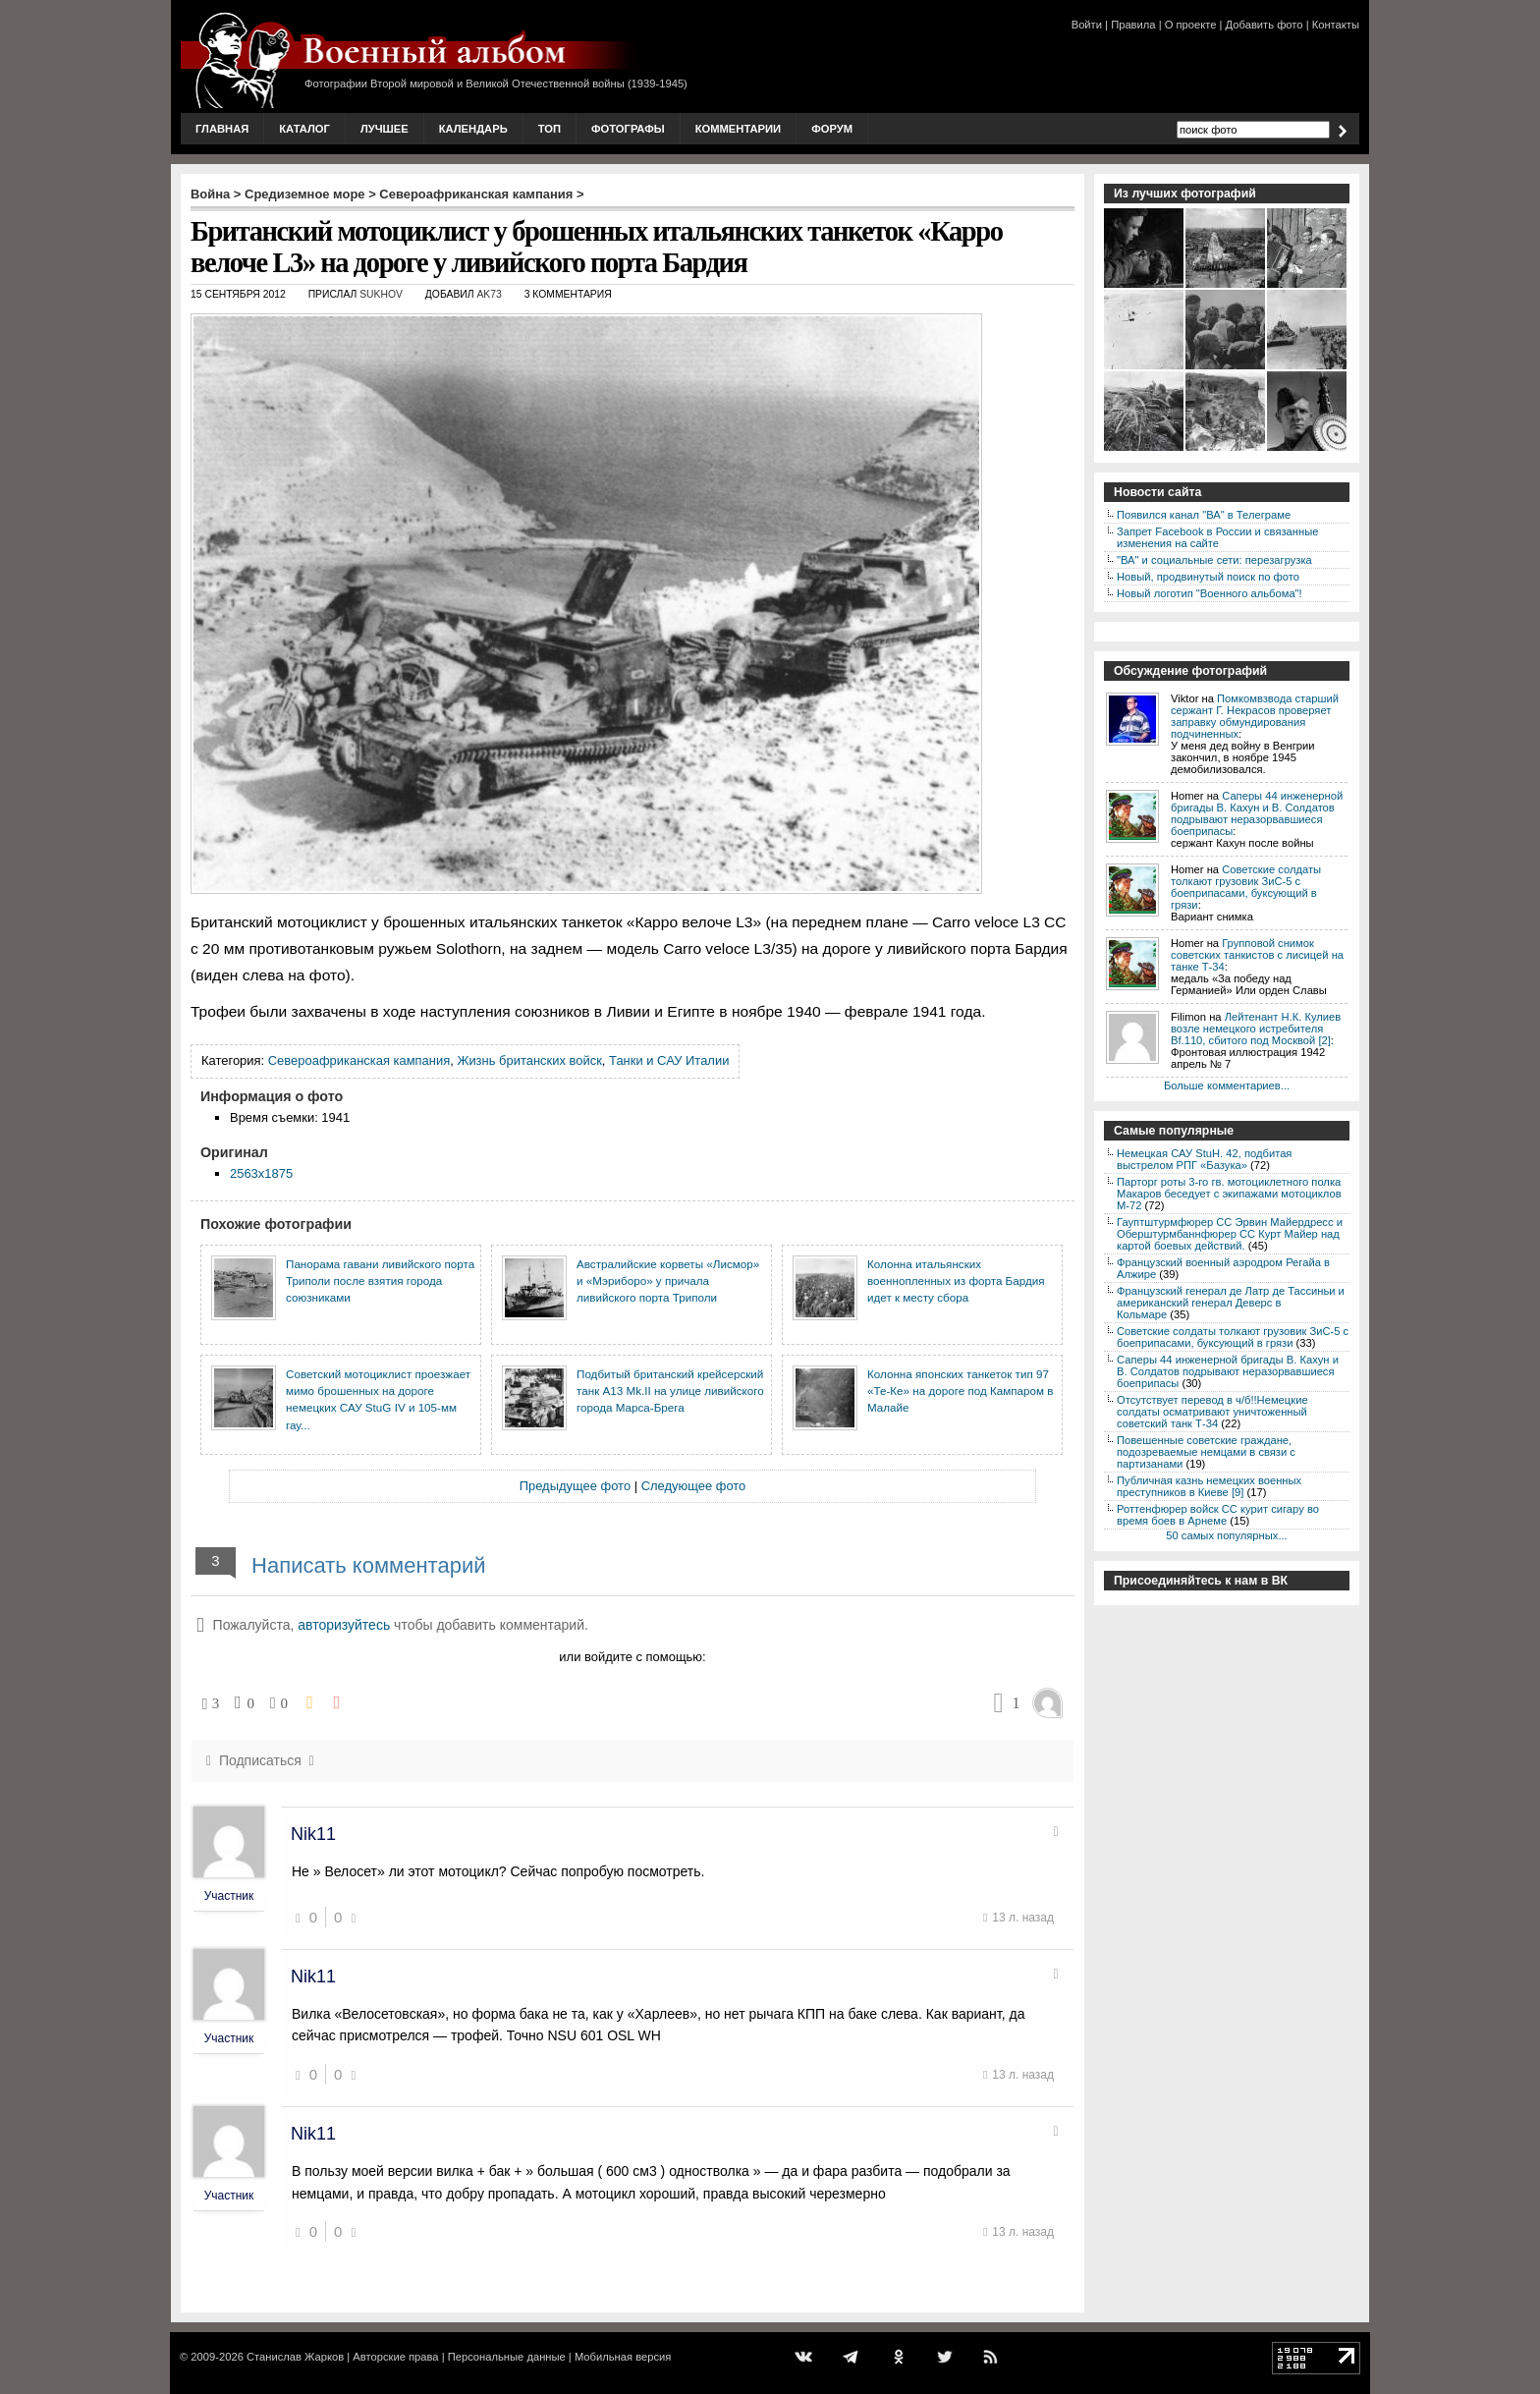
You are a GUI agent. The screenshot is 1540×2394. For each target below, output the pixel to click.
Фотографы (628, 129)
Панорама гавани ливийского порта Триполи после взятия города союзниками (380, 1281)
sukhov (381, 294)
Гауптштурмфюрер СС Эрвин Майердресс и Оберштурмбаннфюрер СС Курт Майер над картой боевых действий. (1230, 1234)
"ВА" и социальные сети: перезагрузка (1214, 560)
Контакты (1335, 24)
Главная (221, 129)
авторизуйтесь (344, 1625)
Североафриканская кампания (476, 194)
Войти (1087, 24)
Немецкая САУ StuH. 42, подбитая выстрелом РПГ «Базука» (1204, 1159)
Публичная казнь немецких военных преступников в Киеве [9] (1209, 1486)
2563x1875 (261, 1173)
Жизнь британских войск (529, 1060)
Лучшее (384, 129)
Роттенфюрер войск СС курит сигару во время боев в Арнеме (1218, 1515)
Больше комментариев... (1227, 1085)
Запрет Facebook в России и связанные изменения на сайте (1217, 537)
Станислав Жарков (295, 2357)
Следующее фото (693, 1485)
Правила (1133, 24)
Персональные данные (507, 2357)
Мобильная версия (623, 2357)
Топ (549, 129)
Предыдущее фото (575, 1485)
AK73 (488, 294)
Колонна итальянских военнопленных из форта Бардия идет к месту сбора (956, 1281)
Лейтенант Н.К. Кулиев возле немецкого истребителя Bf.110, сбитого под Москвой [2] (1256, 1028)
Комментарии (738, 129)
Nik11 (313, 1834)
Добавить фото (1264, 24)
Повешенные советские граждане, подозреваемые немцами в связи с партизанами (1206, 1452)
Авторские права (395, 2357)
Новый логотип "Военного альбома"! (1209, 593)
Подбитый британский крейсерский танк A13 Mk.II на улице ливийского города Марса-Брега (670, 1391)
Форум (831, 129)
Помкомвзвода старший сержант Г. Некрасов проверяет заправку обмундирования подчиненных (1255, 716)
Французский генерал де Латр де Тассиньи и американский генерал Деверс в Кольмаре (1231, 1302)
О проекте (1191, 24)
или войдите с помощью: (632, 1656)
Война (210, 194)
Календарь (473, 129)
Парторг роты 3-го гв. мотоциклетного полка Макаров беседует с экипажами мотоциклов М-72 (1229, 1193)
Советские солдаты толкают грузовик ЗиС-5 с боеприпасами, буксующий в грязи (1246, 887)
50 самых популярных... (1226, 1535)
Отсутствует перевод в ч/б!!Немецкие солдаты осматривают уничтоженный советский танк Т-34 (1212, 1411)
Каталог (304, 129)
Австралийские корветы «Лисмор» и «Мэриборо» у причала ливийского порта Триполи (668, 1281)
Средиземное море (305, 194)
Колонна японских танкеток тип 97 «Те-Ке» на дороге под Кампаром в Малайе (960, 1391)
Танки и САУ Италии (669, 1060)
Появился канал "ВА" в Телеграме (1204, 515)
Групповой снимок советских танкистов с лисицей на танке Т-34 (1257, 955)
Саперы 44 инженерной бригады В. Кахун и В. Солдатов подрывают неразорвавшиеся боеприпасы (1257, 813)
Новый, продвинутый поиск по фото (1208, 577)
